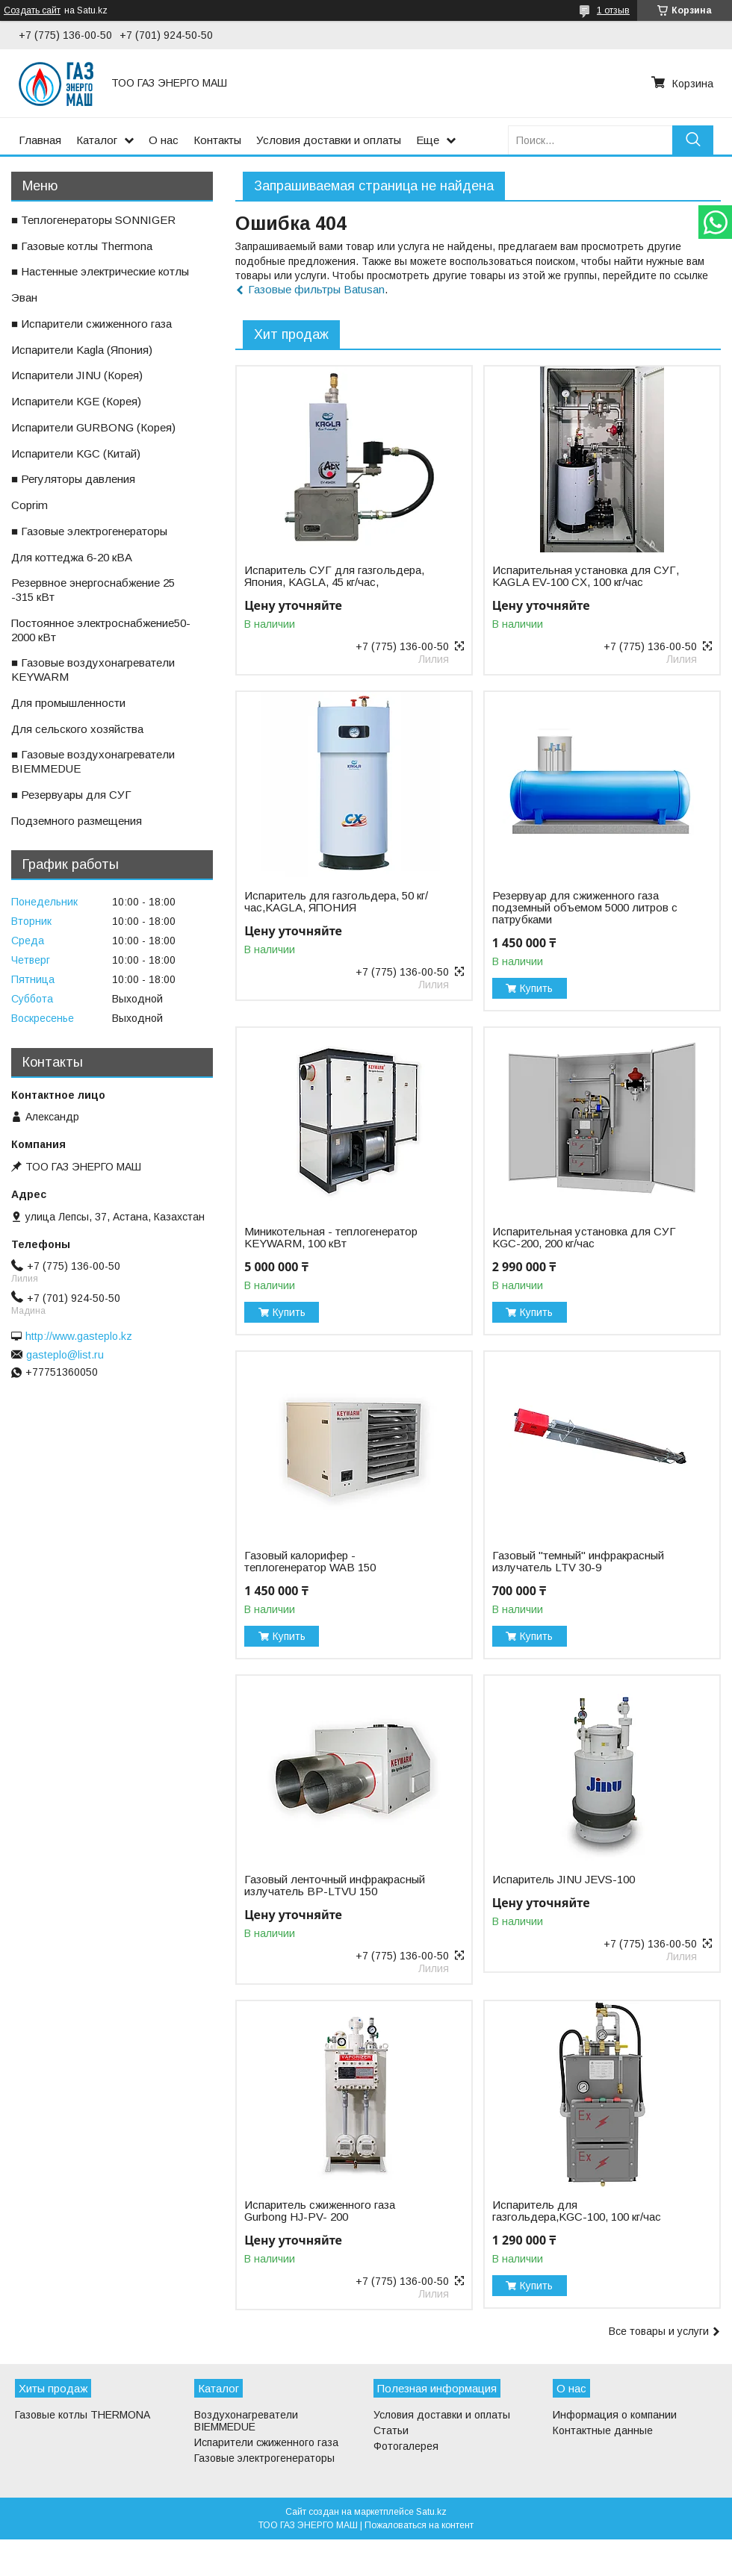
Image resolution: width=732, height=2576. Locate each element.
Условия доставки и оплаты (328, 140)
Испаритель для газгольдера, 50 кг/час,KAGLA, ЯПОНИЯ (336, 902)
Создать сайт (32, 10)
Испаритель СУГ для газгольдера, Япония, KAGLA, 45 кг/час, (334, 576)
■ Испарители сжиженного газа (91, 323)
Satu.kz (431, 2512)
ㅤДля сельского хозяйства (77, 729)
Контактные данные (603, 2430)
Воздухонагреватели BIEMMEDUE (246, 2421)
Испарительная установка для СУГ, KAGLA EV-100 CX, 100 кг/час (585, 576)
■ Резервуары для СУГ (71, 794)
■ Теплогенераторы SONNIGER (93, 219)
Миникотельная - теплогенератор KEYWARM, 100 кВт (331, 1238)
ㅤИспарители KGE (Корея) (76, 401)
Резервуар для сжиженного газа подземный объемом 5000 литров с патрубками (584, 908)
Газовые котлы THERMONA (82, 2415)
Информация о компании (615, 2415)
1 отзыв (613, 10)
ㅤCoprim (29, 505)
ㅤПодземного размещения (76, 820)
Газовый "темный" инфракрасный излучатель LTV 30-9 (578, 1562)
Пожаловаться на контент (419, 2525)
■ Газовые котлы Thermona (81, 246)
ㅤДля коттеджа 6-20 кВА (71, 557)
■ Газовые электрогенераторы (89, 531)
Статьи (391, 2430)
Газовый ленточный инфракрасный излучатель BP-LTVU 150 (334, 1885)
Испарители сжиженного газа (266, 2442)
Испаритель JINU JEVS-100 (563, 1880)
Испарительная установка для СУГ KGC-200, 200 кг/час (584, 1238)
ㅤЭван (24, 297)
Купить (536, 988)
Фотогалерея (405, 2446)
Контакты (217, 140)
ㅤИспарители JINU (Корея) (77, 375)
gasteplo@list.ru (65, 1355)
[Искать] (692, 140)
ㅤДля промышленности (68, 702)
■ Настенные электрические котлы (100, 271)
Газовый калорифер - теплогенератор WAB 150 (310, 1562)
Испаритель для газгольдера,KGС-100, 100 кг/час (576, 2211)
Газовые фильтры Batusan (316, 289)
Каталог (96, 140)
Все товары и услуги (659, 2331)
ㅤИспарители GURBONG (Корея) (93, 427)
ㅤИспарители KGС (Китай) (75, 453)
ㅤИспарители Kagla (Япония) (81, 349)
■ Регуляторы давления (73, 479)
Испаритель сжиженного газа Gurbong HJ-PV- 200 (319, 2211)
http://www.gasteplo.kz (78, 1336)
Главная (40, 140)
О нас (164, 140)
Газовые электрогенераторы (264, 2458)
